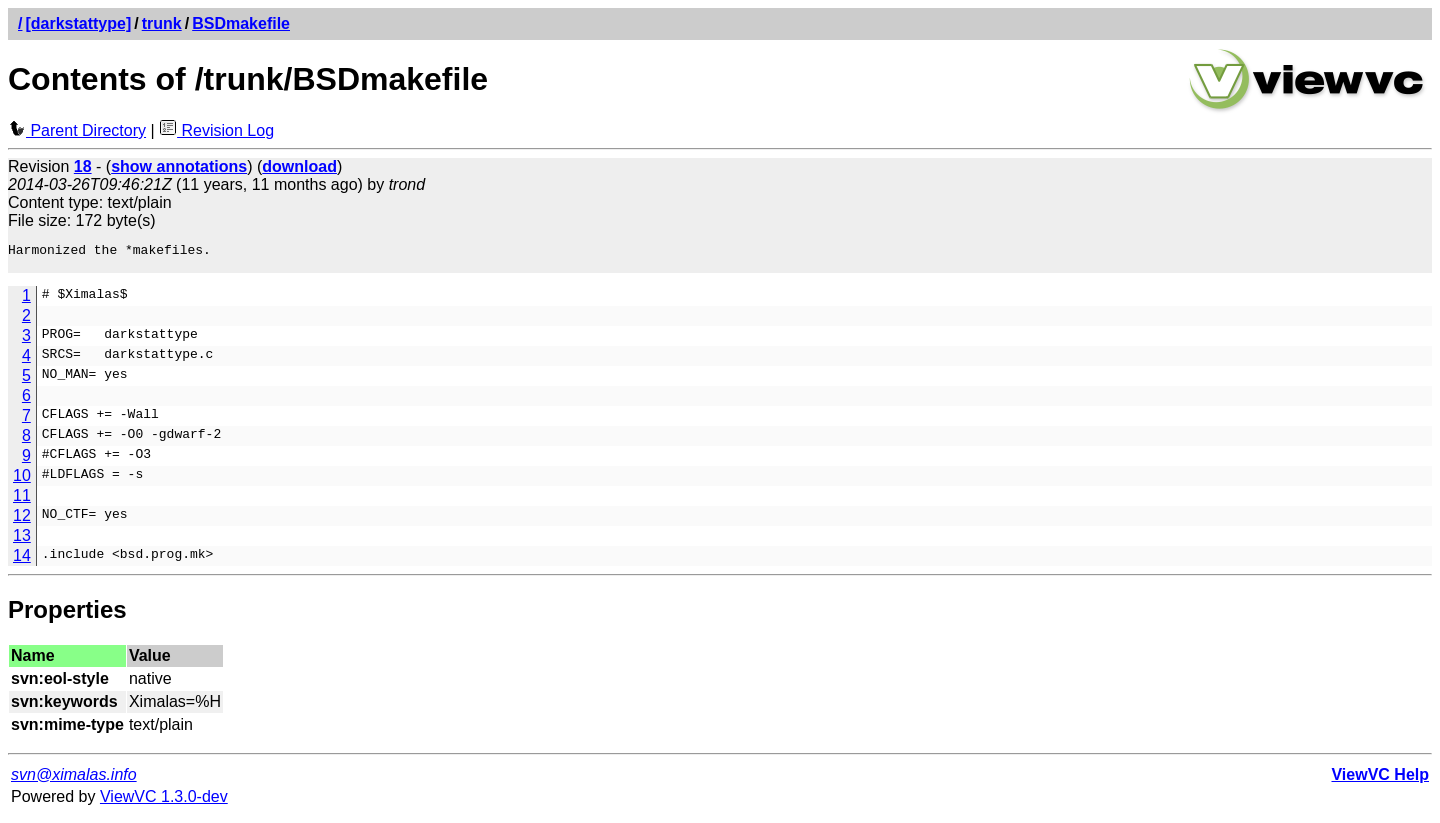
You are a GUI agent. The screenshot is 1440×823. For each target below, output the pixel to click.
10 (22, 481)
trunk (162, 23)
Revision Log (216, 130)
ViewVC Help (1380, 780)
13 (22, 541)
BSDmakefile (241, 23)
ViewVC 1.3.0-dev (164, 802)
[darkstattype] (78, 23)
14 (22, 561)
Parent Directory (77, 130)
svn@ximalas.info (74, 780)
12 (22, 521)
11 (22, 501)
